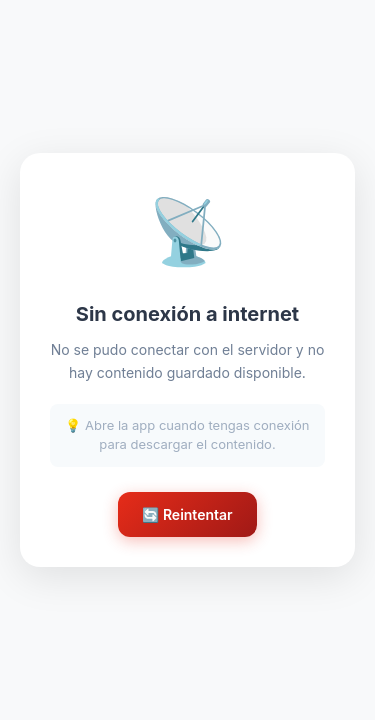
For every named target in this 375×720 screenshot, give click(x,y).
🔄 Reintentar (187, 514)
